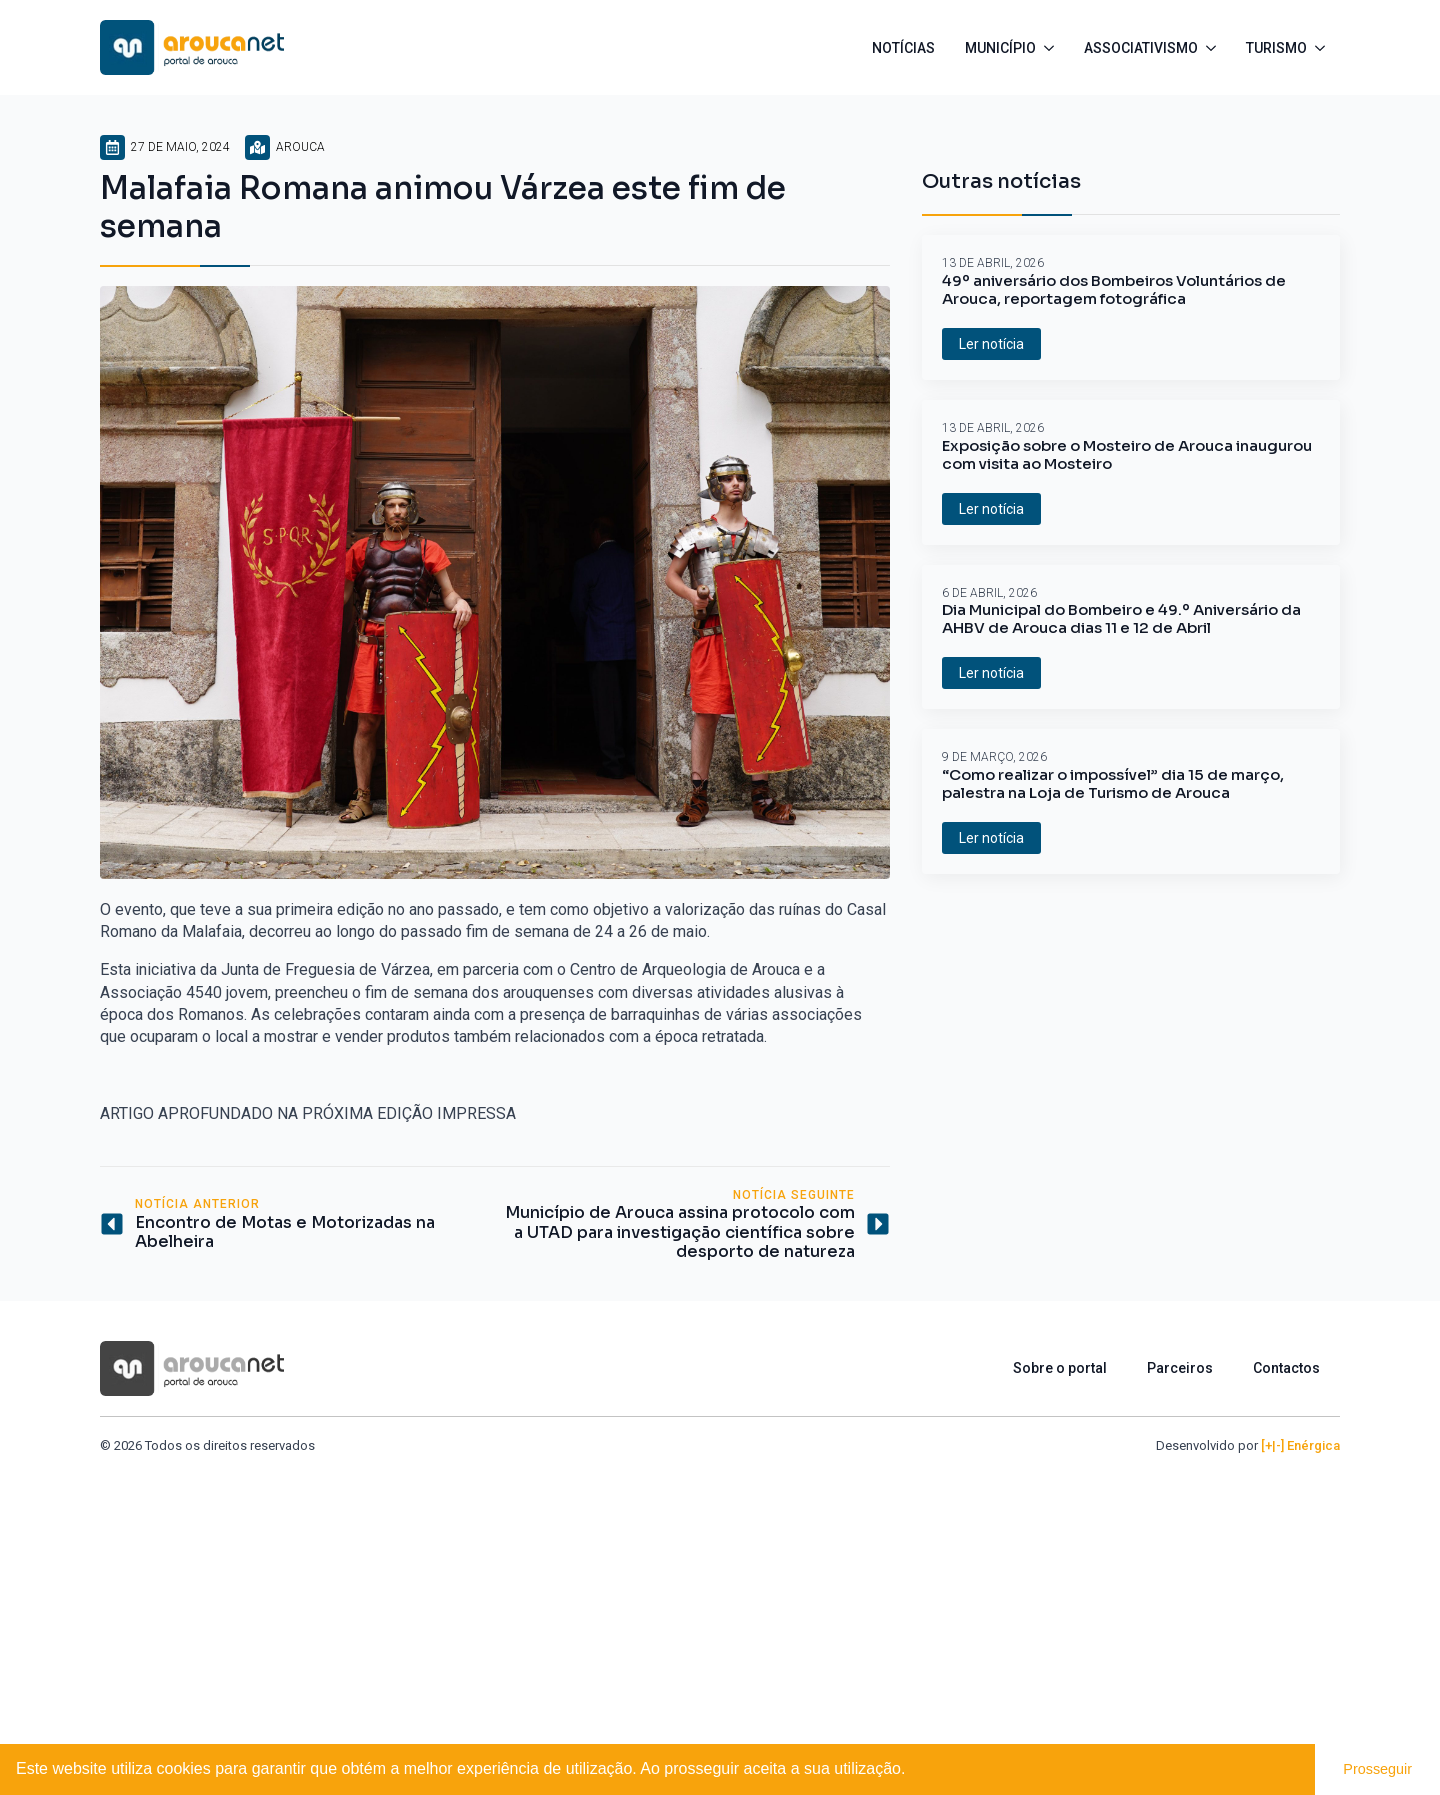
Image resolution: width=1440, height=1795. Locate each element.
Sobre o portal (1060, 1368)
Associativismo (1141, 48)
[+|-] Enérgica (1300, 1445)
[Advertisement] (720, 1605)
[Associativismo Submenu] (1214, 48)
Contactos (1286, 1368)
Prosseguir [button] (1377, 1769)
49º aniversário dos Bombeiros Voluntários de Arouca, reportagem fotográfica (1114, 290)
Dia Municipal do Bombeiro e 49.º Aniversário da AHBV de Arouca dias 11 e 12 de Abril (1121, 619)
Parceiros (1180, 1368)
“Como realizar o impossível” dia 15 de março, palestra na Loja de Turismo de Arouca (1113, 784)
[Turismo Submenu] (1323, 48)
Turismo (1276, 48)
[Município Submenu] (1052, 48)
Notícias (903, 48)
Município (1000, 48)
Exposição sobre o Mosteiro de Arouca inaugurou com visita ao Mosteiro (1127, 455)
